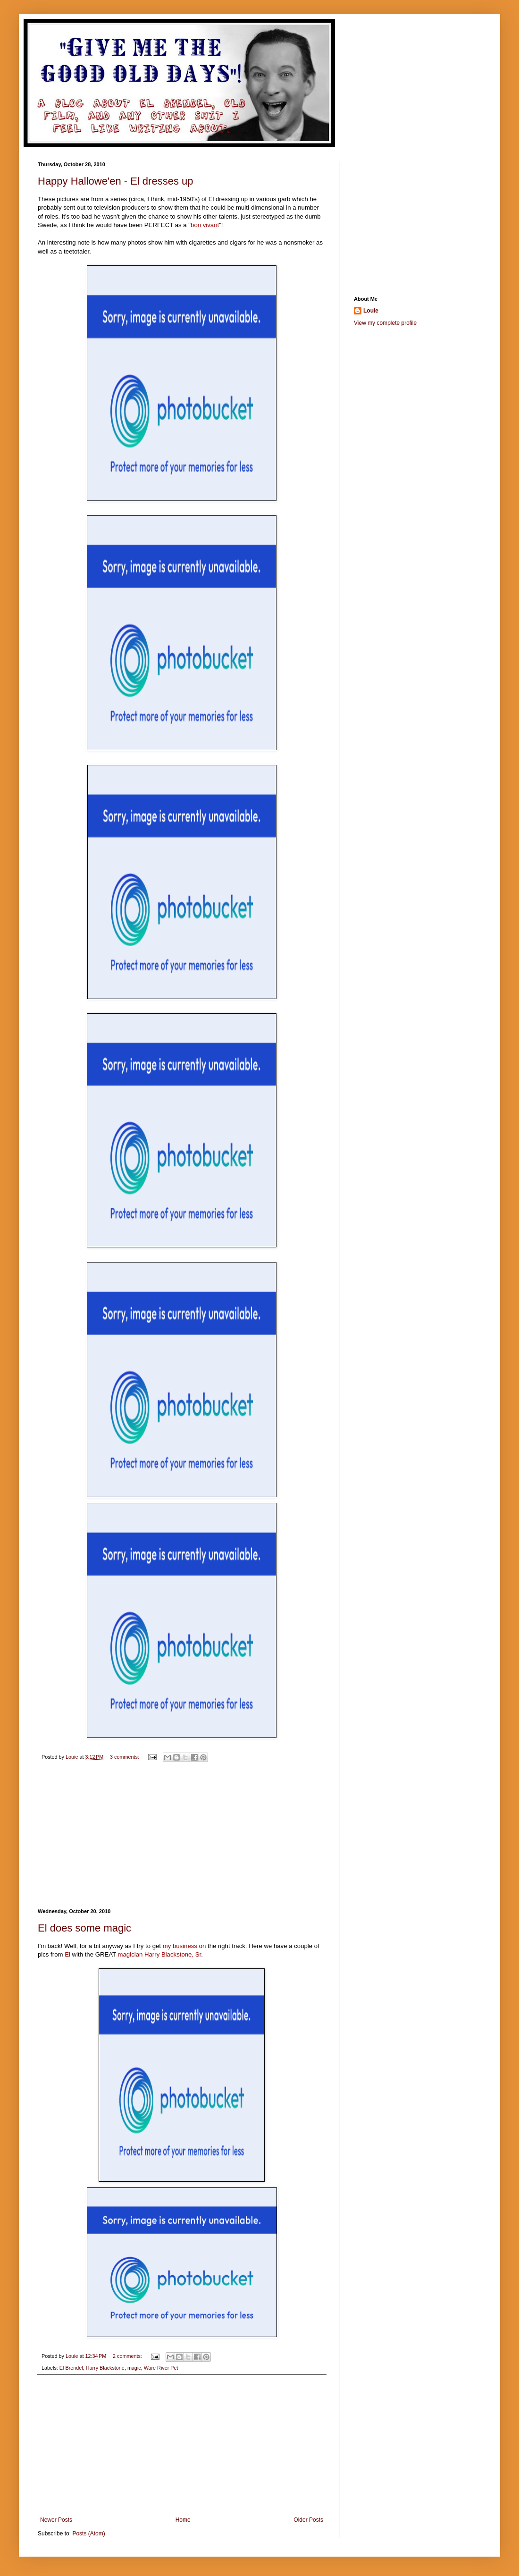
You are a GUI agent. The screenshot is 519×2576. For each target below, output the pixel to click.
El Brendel (71, 2368)
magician (130, 1954)
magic (134, 2368)
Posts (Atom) (88, 2533)
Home (183, 2520)
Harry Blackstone (105, 2368)
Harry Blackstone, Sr (172, 1954)
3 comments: (125, 1757)
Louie (370, 310)
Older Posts (308, 2520)
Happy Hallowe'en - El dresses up (115, 181)
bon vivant (205, 225)
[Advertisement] (181, 1838)
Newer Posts (56, 2520)
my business (180, 1945)
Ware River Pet (161, 2368)
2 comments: (128, 2356)
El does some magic (84, 1928)
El (67, 1954)
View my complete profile (385, 323)
